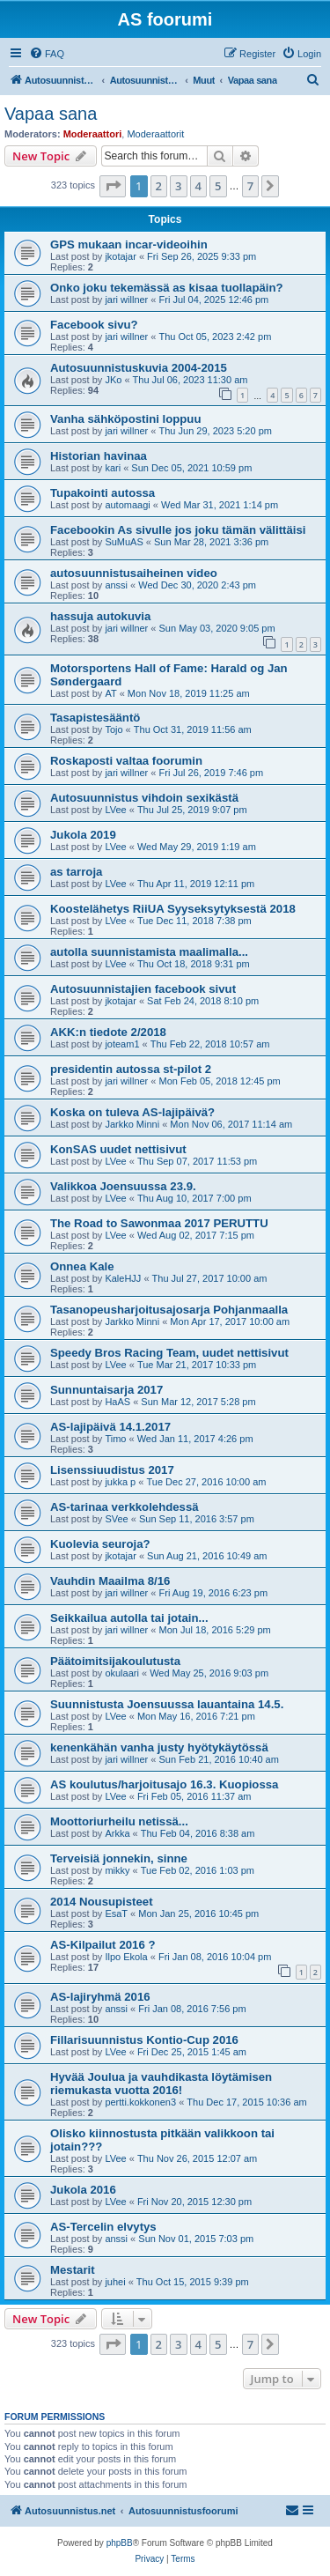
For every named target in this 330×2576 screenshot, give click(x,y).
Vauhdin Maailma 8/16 (110, 1581)
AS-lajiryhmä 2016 (100, 1996)
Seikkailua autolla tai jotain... (129, 1618)
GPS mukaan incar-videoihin (129, 244)
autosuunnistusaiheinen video (133, 573)
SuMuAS (124, 542)
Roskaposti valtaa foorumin (126, 760)
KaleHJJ (123, 1278)
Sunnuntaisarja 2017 (106, 1389)
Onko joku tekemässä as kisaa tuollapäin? (166, 287)
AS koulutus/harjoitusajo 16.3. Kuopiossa (164, 1784)
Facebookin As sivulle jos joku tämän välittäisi (177, 530)
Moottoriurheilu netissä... (119, 1821)
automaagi (127, 505)
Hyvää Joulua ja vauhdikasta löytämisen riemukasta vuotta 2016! (161, 2083)
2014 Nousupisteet (101, 1901)
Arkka (117, 1833)
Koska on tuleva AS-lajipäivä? (132, 1112)
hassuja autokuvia (100, 616)
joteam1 (122, 1044)
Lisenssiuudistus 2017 (112, 1470)
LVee (115, 809)
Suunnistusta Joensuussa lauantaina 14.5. (166, 1704)
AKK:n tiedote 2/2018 (108, 1032)
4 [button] (198, 186)
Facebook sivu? (94, 324)
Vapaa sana (50, 113)
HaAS (117, 1401)
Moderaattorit (155, 134)
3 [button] (178, 186)
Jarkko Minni (132, 1124)
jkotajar (120, 256)
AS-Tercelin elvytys (103, 2226)
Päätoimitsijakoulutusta (115, 1661)
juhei (115, 2281)
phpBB (119, 2543)
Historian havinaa (98, 456)
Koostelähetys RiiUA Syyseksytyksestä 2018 (173, 908)
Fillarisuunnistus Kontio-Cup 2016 (144, 2040)
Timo (115, 1438)
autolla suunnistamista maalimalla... (149, 952)
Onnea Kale (82, 1266)
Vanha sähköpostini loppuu (125, 419)
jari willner (126, 299)
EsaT (116, 1913)
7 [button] (250, 186)
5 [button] (218, 186)
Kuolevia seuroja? (100, 1544)
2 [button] (159, 186)
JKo (113, 379)
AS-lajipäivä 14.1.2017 (110, 1426)
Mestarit (72, 2269)
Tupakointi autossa (102, 493)
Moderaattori (92, 134)
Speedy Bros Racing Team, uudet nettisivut (169, 1352)
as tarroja (76, 871)
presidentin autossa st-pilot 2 (130, 1069)
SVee (116, 1519)
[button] (112, 185)
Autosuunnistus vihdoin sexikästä (144, 797)
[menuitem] (46, 53)
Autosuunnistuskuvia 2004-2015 (138, 367)
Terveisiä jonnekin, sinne (118, 1858)
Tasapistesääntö (95, 717)
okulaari (122, 1673)
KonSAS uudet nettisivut (118, 1149)
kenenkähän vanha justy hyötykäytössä (159, 1747)
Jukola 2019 (83, 834)
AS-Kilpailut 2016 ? (102, 1944)
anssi (116, 585)
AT (110, 693)
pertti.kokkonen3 (140, 2102)
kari (113, 468)
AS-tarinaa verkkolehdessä (124, 1507)
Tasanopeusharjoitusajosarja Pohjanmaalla (169, 1309)
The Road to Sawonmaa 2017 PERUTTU (159, 1223)
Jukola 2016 (83, 2189)
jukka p (120, 1482)
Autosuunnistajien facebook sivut (143, 989)
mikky (117, 1870)
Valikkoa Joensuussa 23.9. (123, 1186)
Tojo (113, 729)
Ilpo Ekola (126, 1956)
